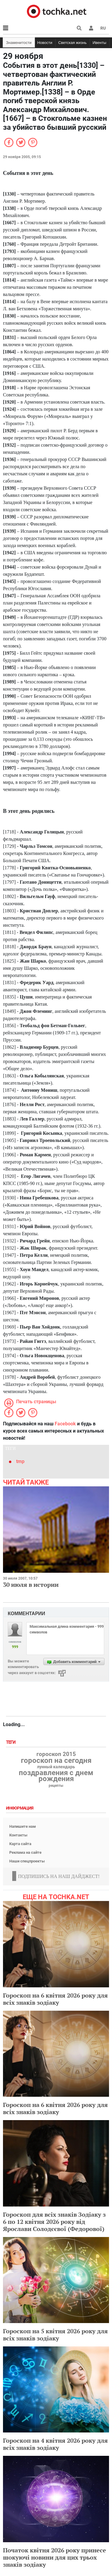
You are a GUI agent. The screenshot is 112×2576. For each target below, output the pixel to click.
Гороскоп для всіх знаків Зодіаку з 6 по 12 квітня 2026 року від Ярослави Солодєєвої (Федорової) (54, 2221)
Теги (11, 1742)
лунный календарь (56, 1767)
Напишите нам (22, 1826)
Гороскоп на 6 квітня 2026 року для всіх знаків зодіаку (55, 1999)
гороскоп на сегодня (56, 1760)
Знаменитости (19, 42)
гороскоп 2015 (56, 1754)
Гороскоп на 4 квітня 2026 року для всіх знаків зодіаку (55, 2444)
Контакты (18, 1835)
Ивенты (99, 42)
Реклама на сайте (25, 1852)
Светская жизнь (72, 42)
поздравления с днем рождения (56, 1776)
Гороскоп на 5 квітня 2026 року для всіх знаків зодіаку (55, 2334)
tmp (20, 1461)
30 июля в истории (31, 1585)
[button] (91, 28)
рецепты (56, 1785)
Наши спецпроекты (27, 1861)
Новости (44, 42)
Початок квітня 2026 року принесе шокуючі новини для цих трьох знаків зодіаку (54, 2557)
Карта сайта (20, 1843)
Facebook (65, 1424)
